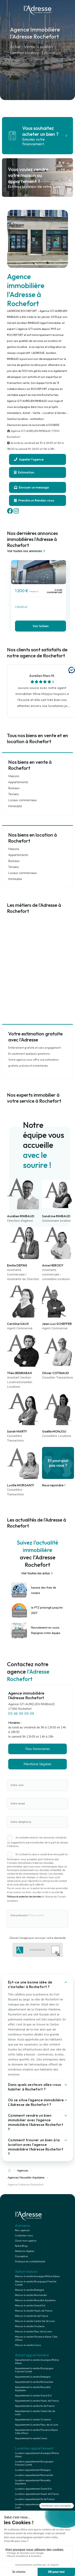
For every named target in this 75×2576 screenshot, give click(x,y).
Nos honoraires (37, 1748)
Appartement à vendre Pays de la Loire (36, 2424)
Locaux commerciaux (22, 800)
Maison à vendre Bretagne (29, 2290)
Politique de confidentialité (30, 2261)
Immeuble (15, 806)
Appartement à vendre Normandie (34, 2382)
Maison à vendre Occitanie (29, 2326)
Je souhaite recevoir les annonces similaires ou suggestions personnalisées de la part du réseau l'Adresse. (37, 1842)
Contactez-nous (24, 2235)
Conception (21, 2256)
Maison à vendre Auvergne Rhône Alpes (37, 2276)
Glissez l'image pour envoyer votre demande (37, 1938)
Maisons (13, 776)
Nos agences (22, 2230)
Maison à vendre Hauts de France (33, 2310)
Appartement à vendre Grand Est (33, 2395)
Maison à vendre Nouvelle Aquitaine (35, 2300)
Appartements (18, 782)
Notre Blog (21, 2246)
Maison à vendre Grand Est (30, 2305)
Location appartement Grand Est (33, 2488)
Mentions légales (37, 1764)
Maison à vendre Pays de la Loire (33, 2331)
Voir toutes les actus (37, 1573)
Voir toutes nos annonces (26, 551)
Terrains (13, 794)
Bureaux (14, 788)
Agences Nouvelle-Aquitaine (26, 2178)
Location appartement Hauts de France (37, 2494)
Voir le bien (41, 626)
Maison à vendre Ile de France (31, 2316)
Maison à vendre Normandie (31, 2295)
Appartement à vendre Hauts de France (37, 2400)
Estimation (24, 472)
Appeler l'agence (29, 459)
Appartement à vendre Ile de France (34, 2406)
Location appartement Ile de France (34, 2499)
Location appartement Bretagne (32, 2470)
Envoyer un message (31, 487)
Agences (22, 2171)
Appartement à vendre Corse (31, 2438)
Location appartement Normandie (34, 2475)
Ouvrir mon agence (25, 2240)
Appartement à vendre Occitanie (33, 2419)
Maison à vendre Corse (28, 2345)
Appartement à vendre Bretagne (32, 2376)
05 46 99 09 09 (21, 1713)
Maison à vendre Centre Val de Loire (35, 2321)
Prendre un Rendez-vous (34, 500)
